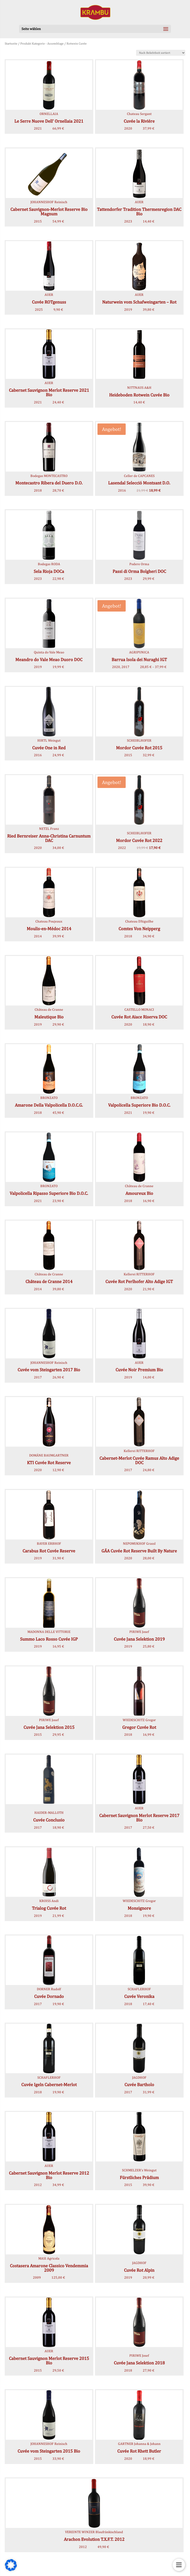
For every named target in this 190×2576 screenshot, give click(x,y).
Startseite (11, 43)
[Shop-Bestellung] (160, 53)
